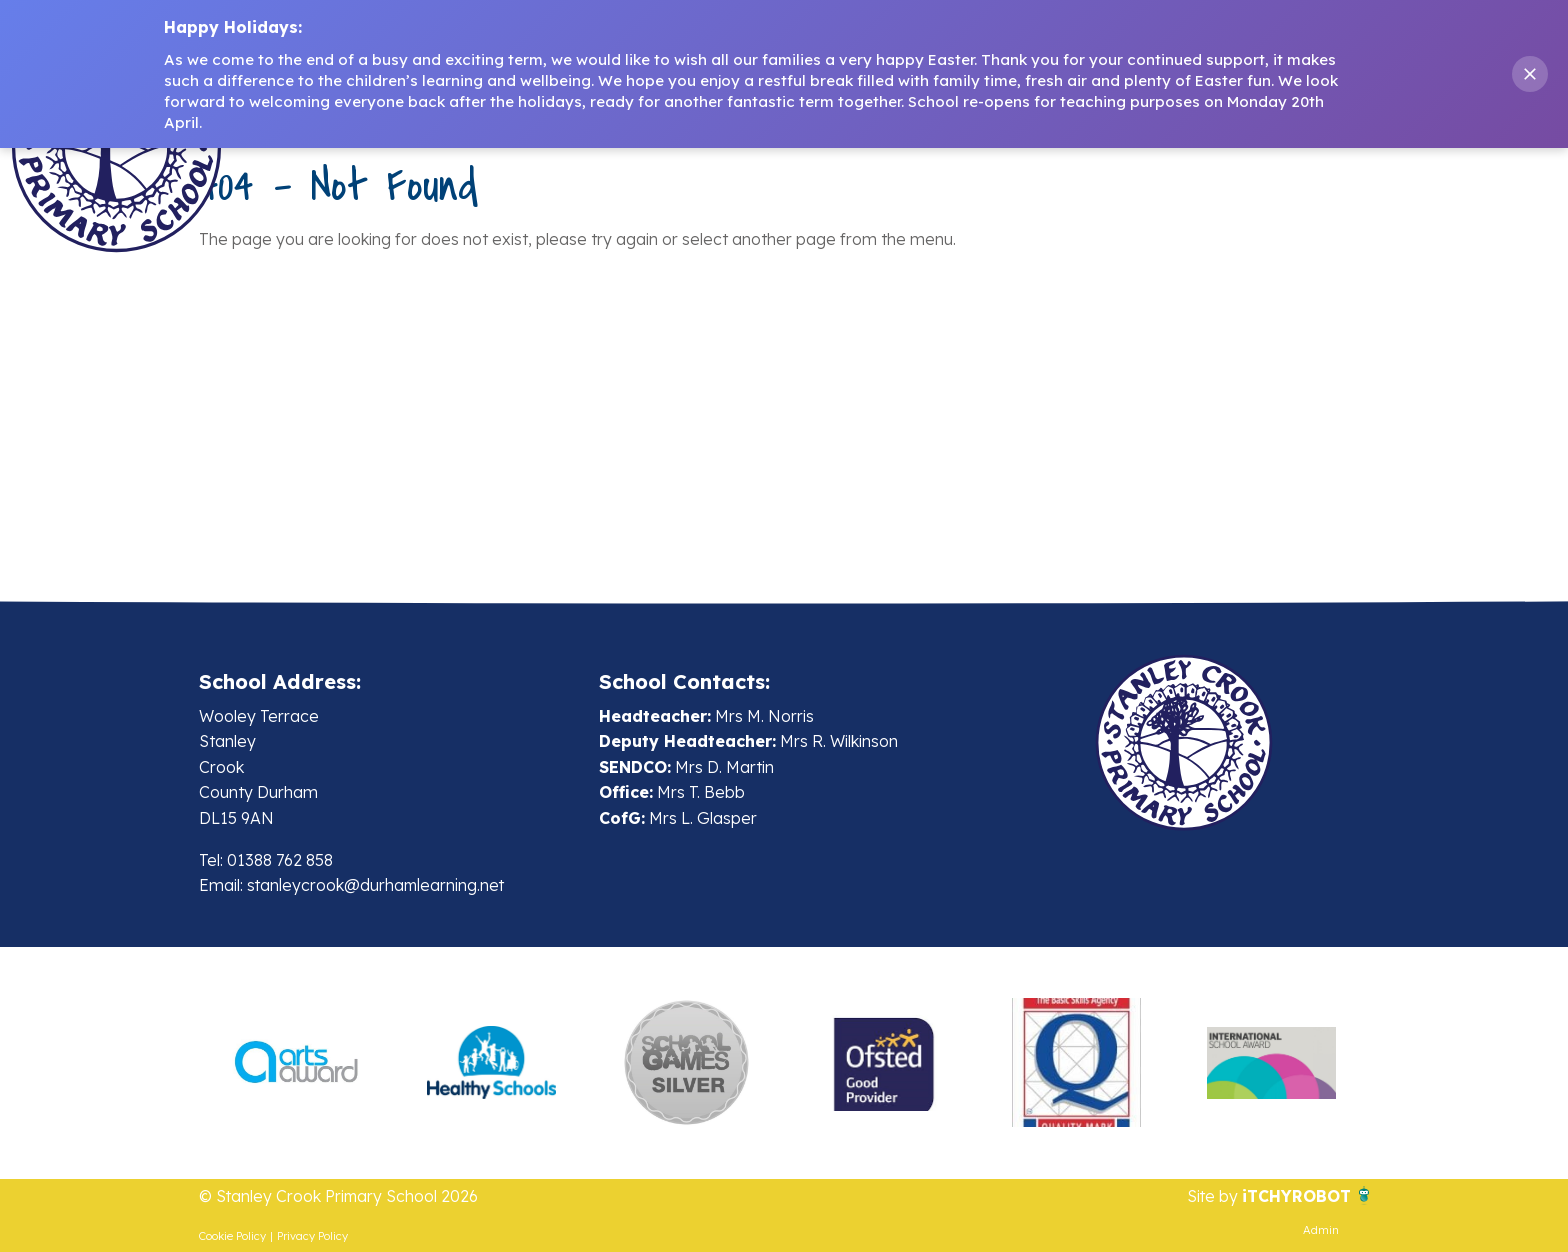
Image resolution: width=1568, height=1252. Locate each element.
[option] (296, 1063)
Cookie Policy (232, 1236)
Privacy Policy (312, 1236)
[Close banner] (1530, 74)
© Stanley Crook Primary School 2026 (340, 1197)
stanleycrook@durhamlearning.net (377, 885)
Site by (1214, 1197)
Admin (1321, 1230)
